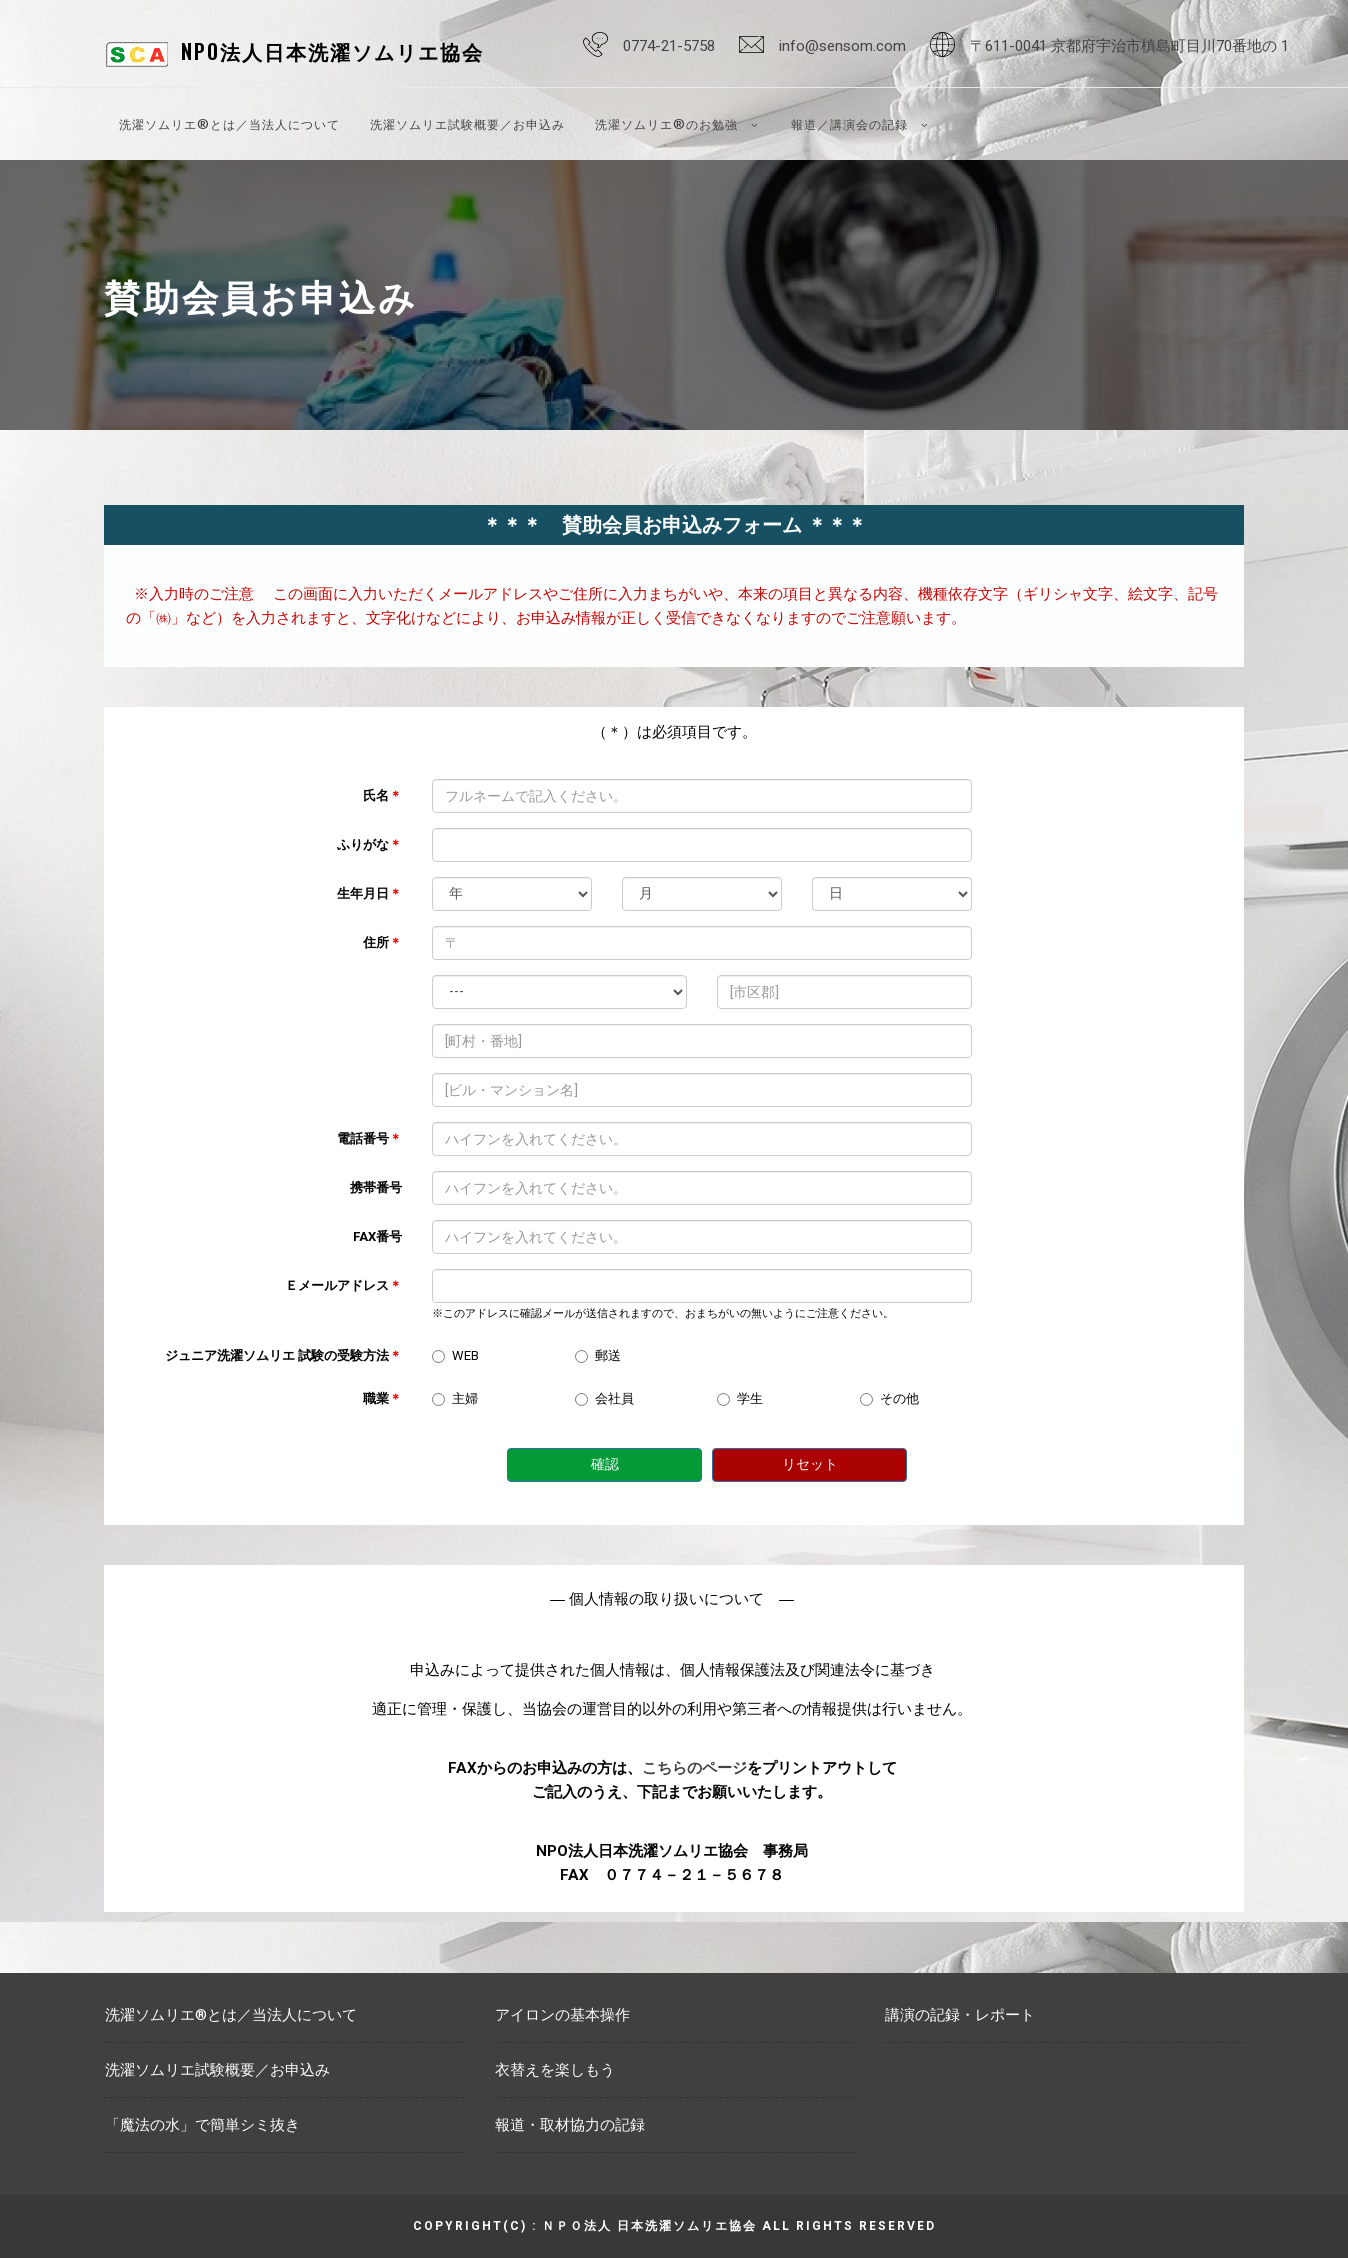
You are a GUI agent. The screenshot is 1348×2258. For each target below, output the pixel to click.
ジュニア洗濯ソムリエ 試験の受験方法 (283, 1355)
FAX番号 (377, 1236)
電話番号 (369, 1138)
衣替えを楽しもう (555, 2070)
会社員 (604, 1398)
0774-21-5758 (669, 46)
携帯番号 (376, 1187)
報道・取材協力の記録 (570, 2125)
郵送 (598, 1355)
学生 (740, 1398)
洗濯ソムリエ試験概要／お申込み (467, 123)
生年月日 (369, 893)
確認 (605, 1464)
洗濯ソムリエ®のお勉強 (678, 123)
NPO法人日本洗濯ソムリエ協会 (332, 51)
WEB (455, 1355)
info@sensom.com (842, 46)
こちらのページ (694, 1768)
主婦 (455, 1398)
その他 (889, 1398)
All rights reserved (849, 2226)
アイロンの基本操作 (562, 2015)
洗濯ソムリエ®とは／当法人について (229, 123)
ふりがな (369, 844)
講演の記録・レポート (960, 2015)
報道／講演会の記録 (861, 123)
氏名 (382, 795)
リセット (810, 1464)
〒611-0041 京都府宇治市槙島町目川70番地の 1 (1129, 46)
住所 (382, 942)
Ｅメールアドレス (343, 1285)
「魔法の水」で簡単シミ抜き (202, 2125)
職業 (382, 1398)
